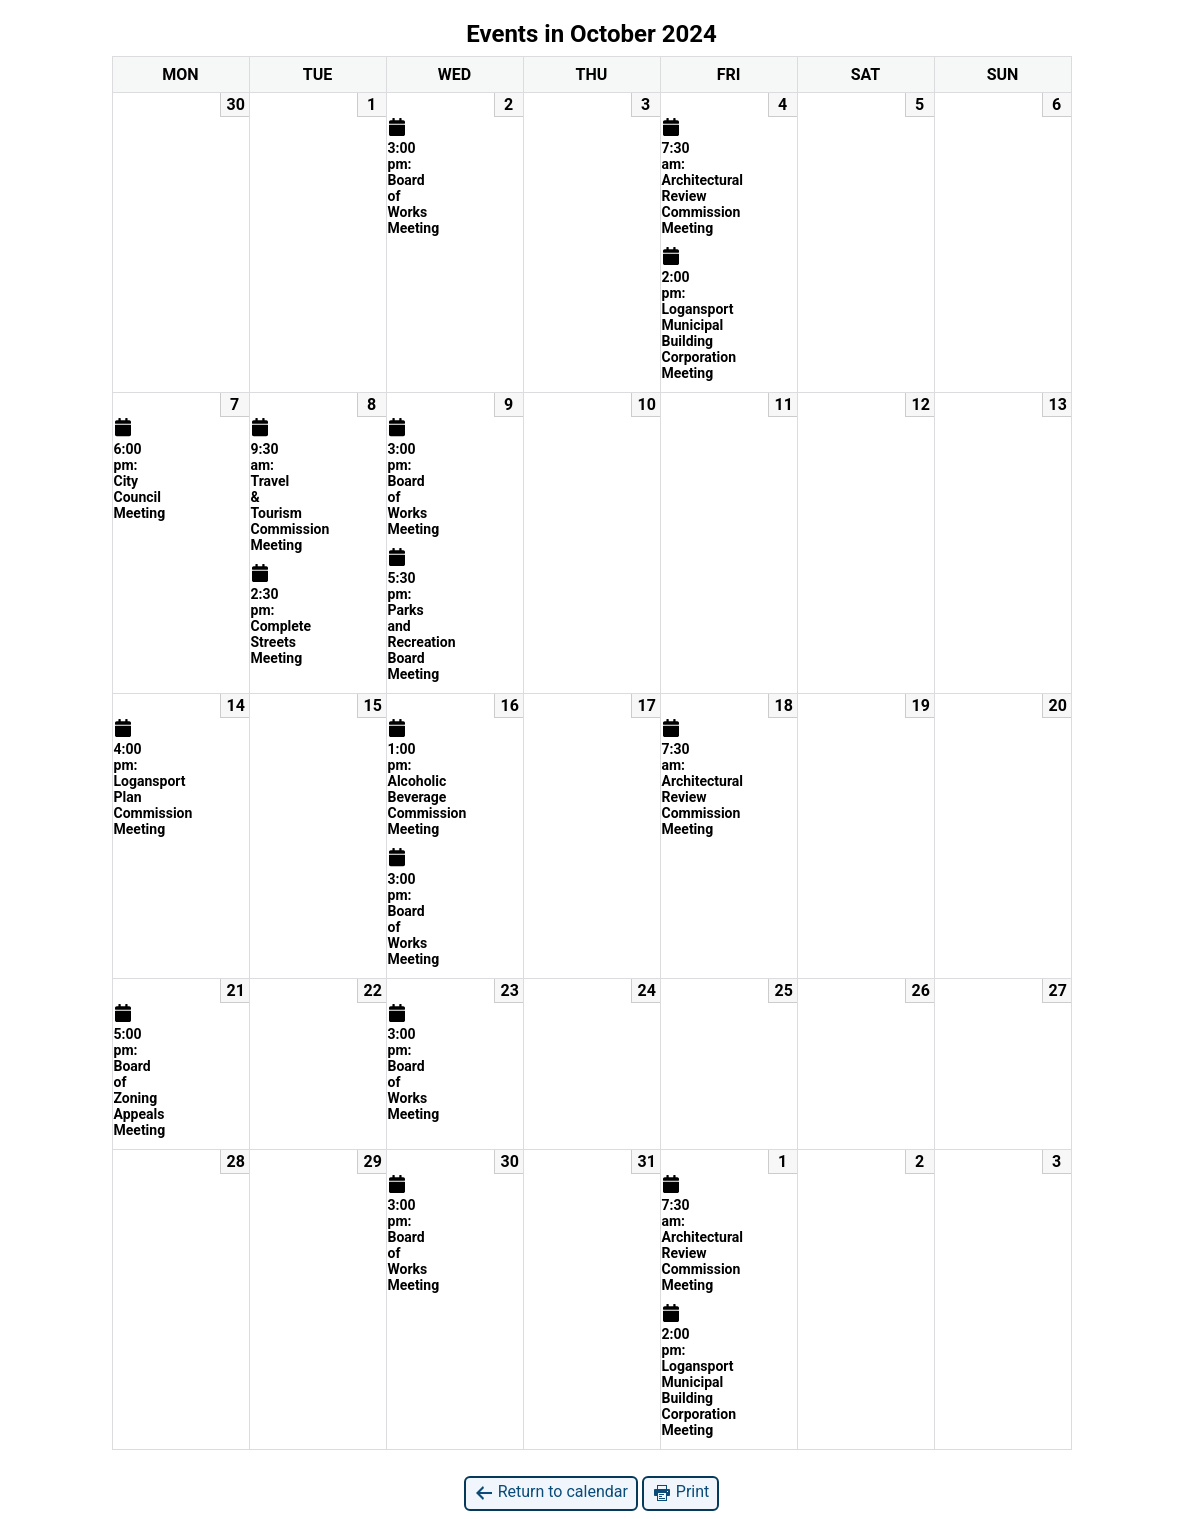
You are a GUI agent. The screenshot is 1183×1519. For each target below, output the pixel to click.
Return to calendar (551, 1492)
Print (680, 1492)
